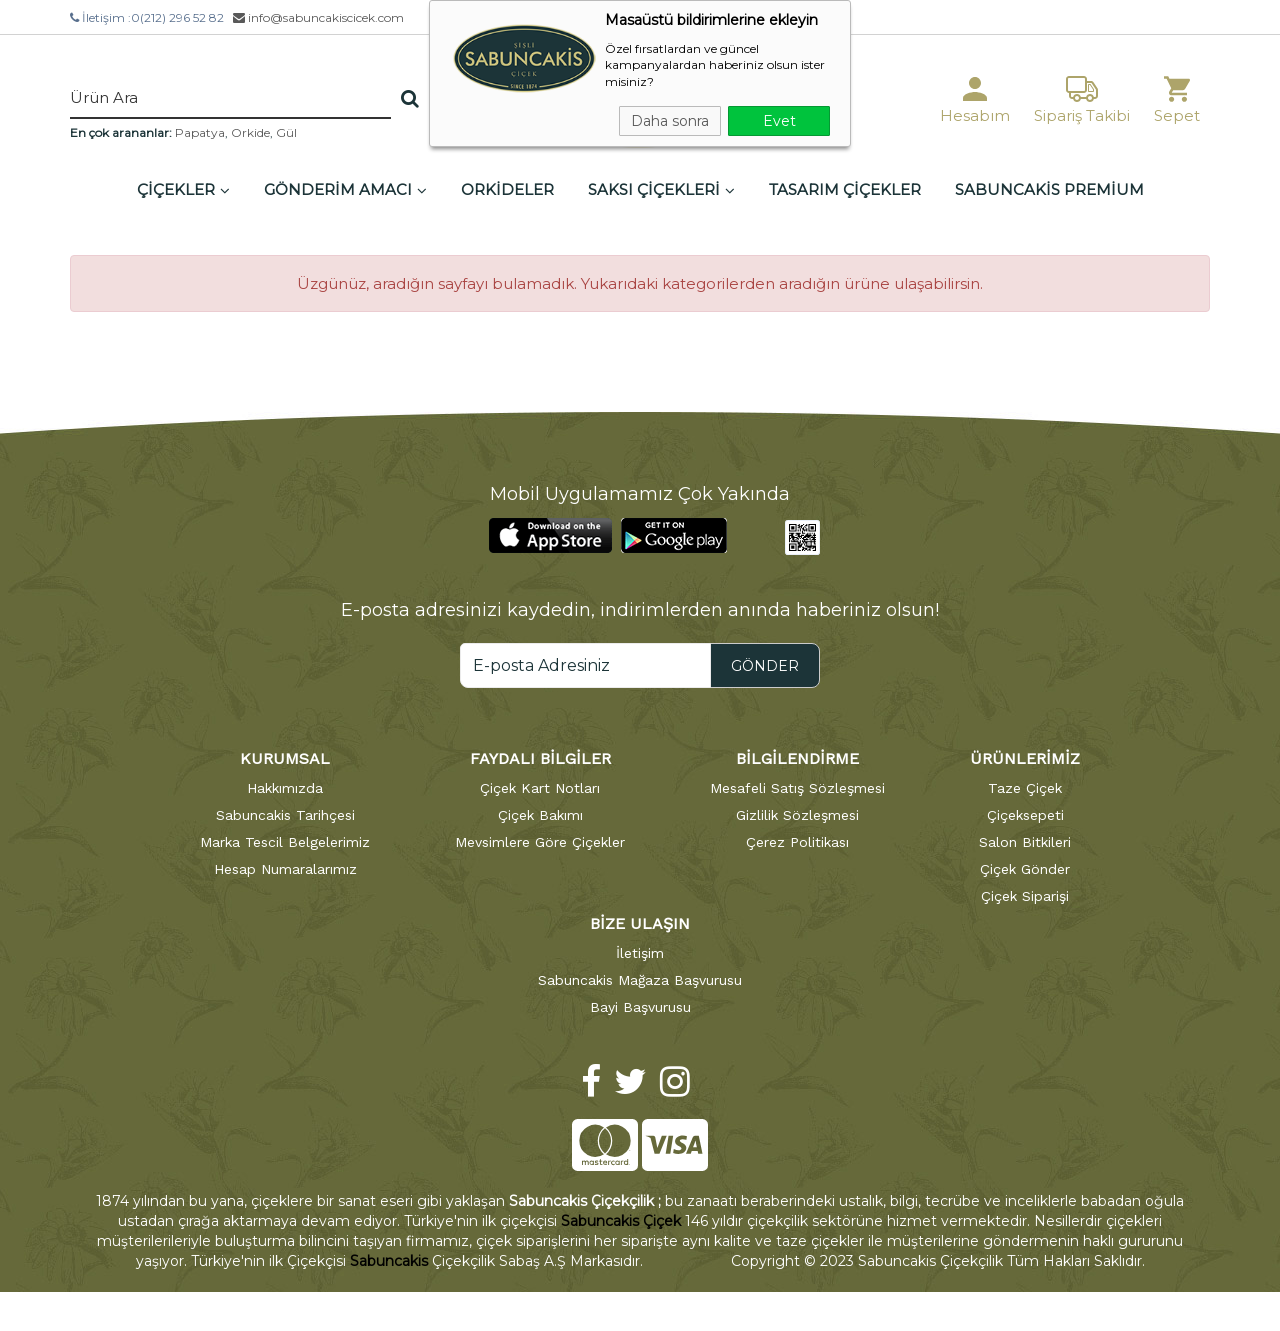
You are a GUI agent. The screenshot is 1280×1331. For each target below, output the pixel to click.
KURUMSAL (285, 758)
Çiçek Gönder (1025, 869)
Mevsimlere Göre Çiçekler (540, 842)
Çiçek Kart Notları (540, 788)
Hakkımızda (285, 788)
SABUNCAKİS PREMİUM (1049, 189)
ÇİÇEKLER (183, 189)
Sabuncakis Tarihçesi (285, 815)
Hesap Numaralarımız (285, 869)
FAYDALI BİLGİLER (540, 758)
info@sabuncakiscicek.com (318, 17)
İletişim (640, 953)
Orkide (250, 132)
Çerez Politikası (797, 842)
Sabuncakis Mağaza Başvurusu (640, 980)
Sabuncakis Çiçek (621, 1221)
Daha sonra (670, 121)
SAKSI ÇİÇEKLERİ (661, 189)
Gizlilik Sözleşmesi (797, 815)
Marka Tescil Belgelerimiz (285, 842)
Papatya (200, 132)
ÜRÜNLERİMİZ (1025, 758)
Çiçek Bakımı (540, 815)
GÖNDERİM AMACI (345, 189)
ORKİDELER (507, 189)
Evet (779, 121)
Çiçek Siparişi (1025, 896)
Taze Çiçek (1025, 788)
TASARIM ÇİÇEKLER (845, 189)
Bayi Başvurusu (640, 1007)
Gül (286, 132)
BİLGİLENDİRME (797, 758)
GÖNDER (765, 666)
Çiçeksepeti (1025, 815)
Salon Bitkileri (1025, 842)
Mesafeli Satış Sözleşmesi (797, 788)
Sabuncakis (389, 1261)
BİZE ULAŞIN (640, 923)
